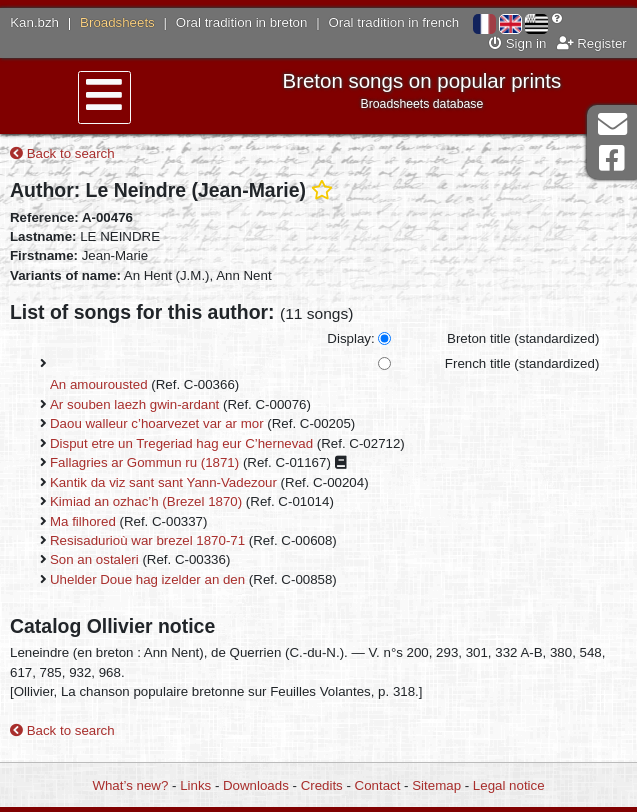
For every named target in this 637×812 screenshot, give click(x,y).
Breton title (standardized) (523, 338)
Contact (378, 785)
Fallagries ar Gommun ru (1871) (144, 462)
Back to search (62, 153)
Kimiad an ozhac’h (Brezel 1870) (146, 501)
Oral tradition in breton (242, 22)
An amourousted (99, 384)
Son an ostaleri (94, 559)
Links (195, 785)
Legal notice (509, 785)
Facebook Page (612, 158)
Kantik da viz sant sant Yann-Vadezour (163, 482)
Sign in (517, 43)
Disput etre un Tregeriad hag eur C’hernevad (181, 443)
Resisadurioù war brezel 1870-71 (147, 540)
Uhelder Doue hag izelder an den (147, 579)
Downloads (256, 785)
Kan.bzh (34, 22)
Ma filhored (83, 521)
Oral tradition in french (393, 22)
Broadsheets (117, 22)
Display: (350, 338)
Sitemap (436, 785)
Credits (322, 785)
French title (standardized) (522, 363)
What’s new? (130, 785)
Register (592, 43)
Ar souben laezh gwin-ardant (134, 404)
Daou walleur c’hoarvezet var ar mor (157, 423)
